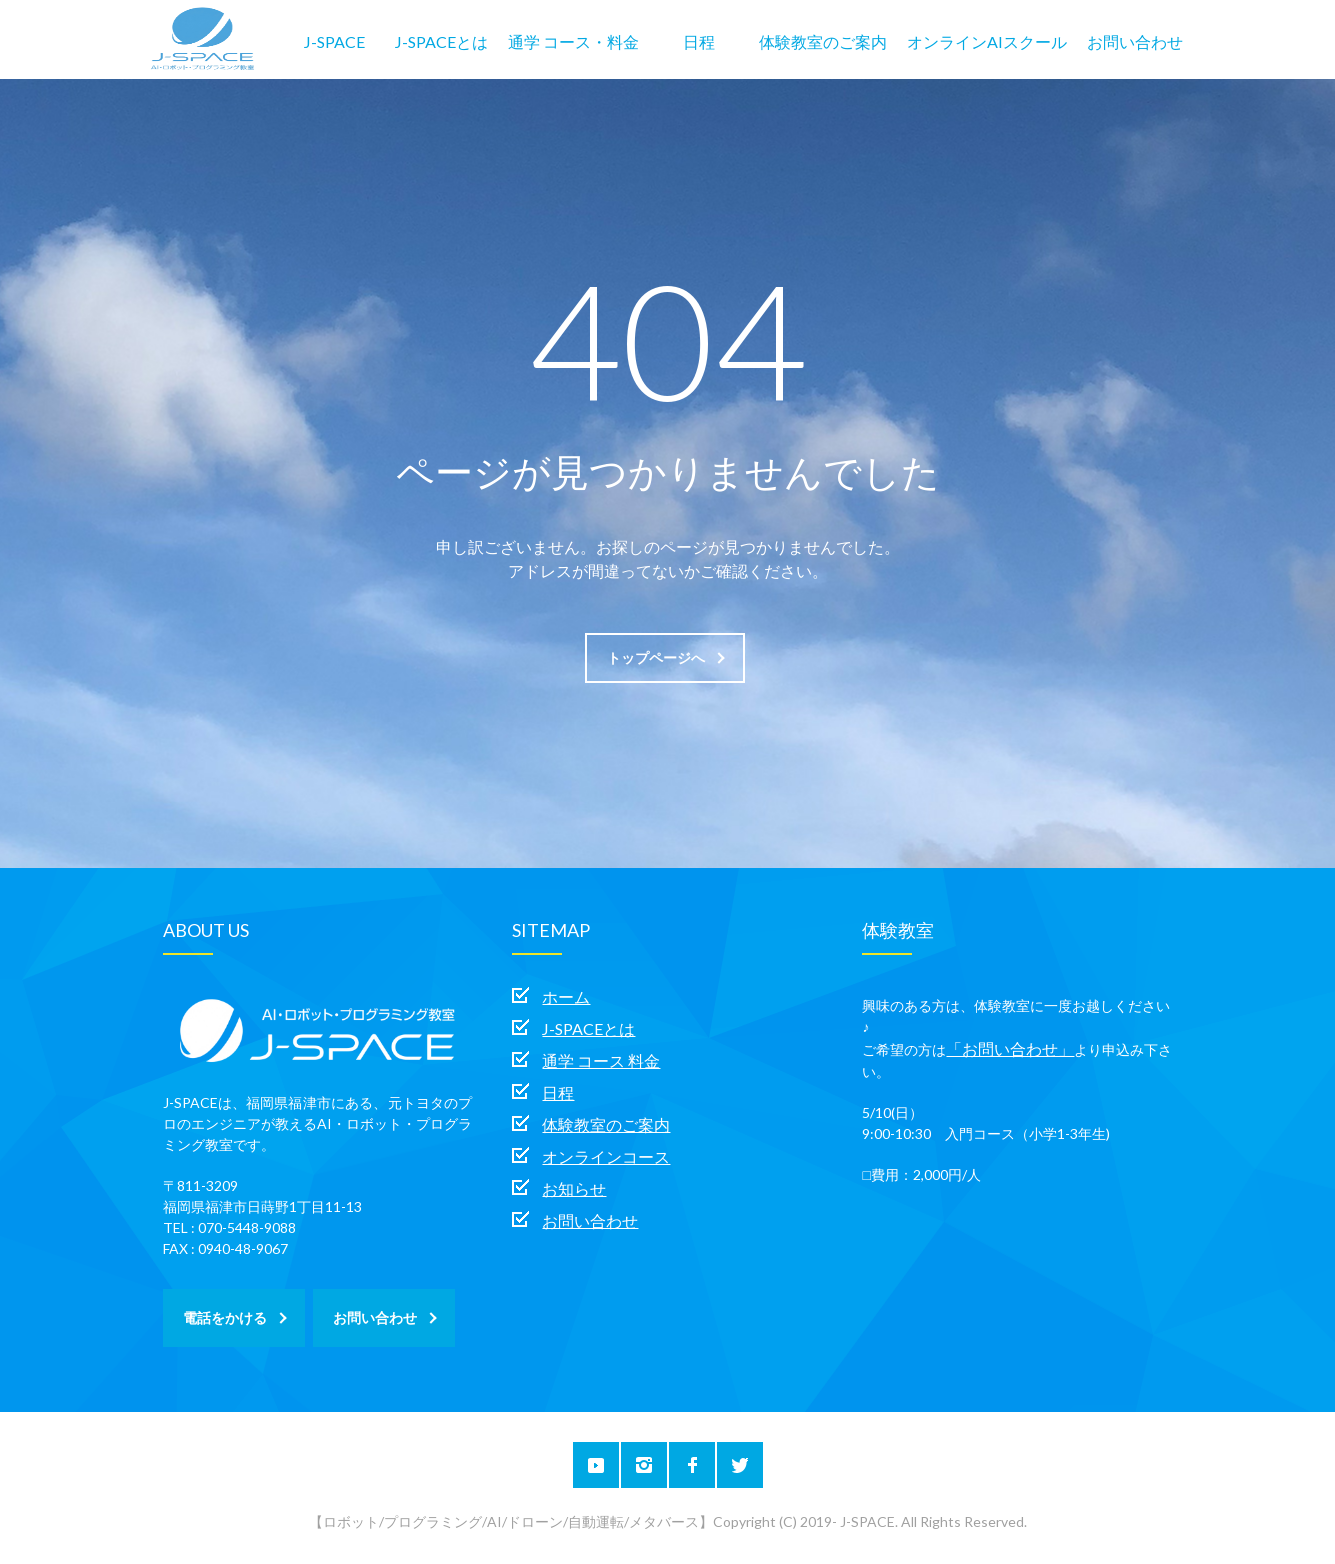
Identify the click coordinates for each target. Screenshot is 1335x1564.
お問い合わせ (1135, 41)
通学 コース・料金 (573, 41)
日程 (699, 41)
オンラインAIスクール (987, 41)
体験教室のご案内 (823, 41)
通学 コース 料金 (601, 1060)
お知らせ (574, 1188)
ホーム (566, 996)
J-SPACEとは (441, 41)
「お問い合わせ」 (1010, 1048)
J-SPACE (334, 41)
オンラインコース (606, 1156)
